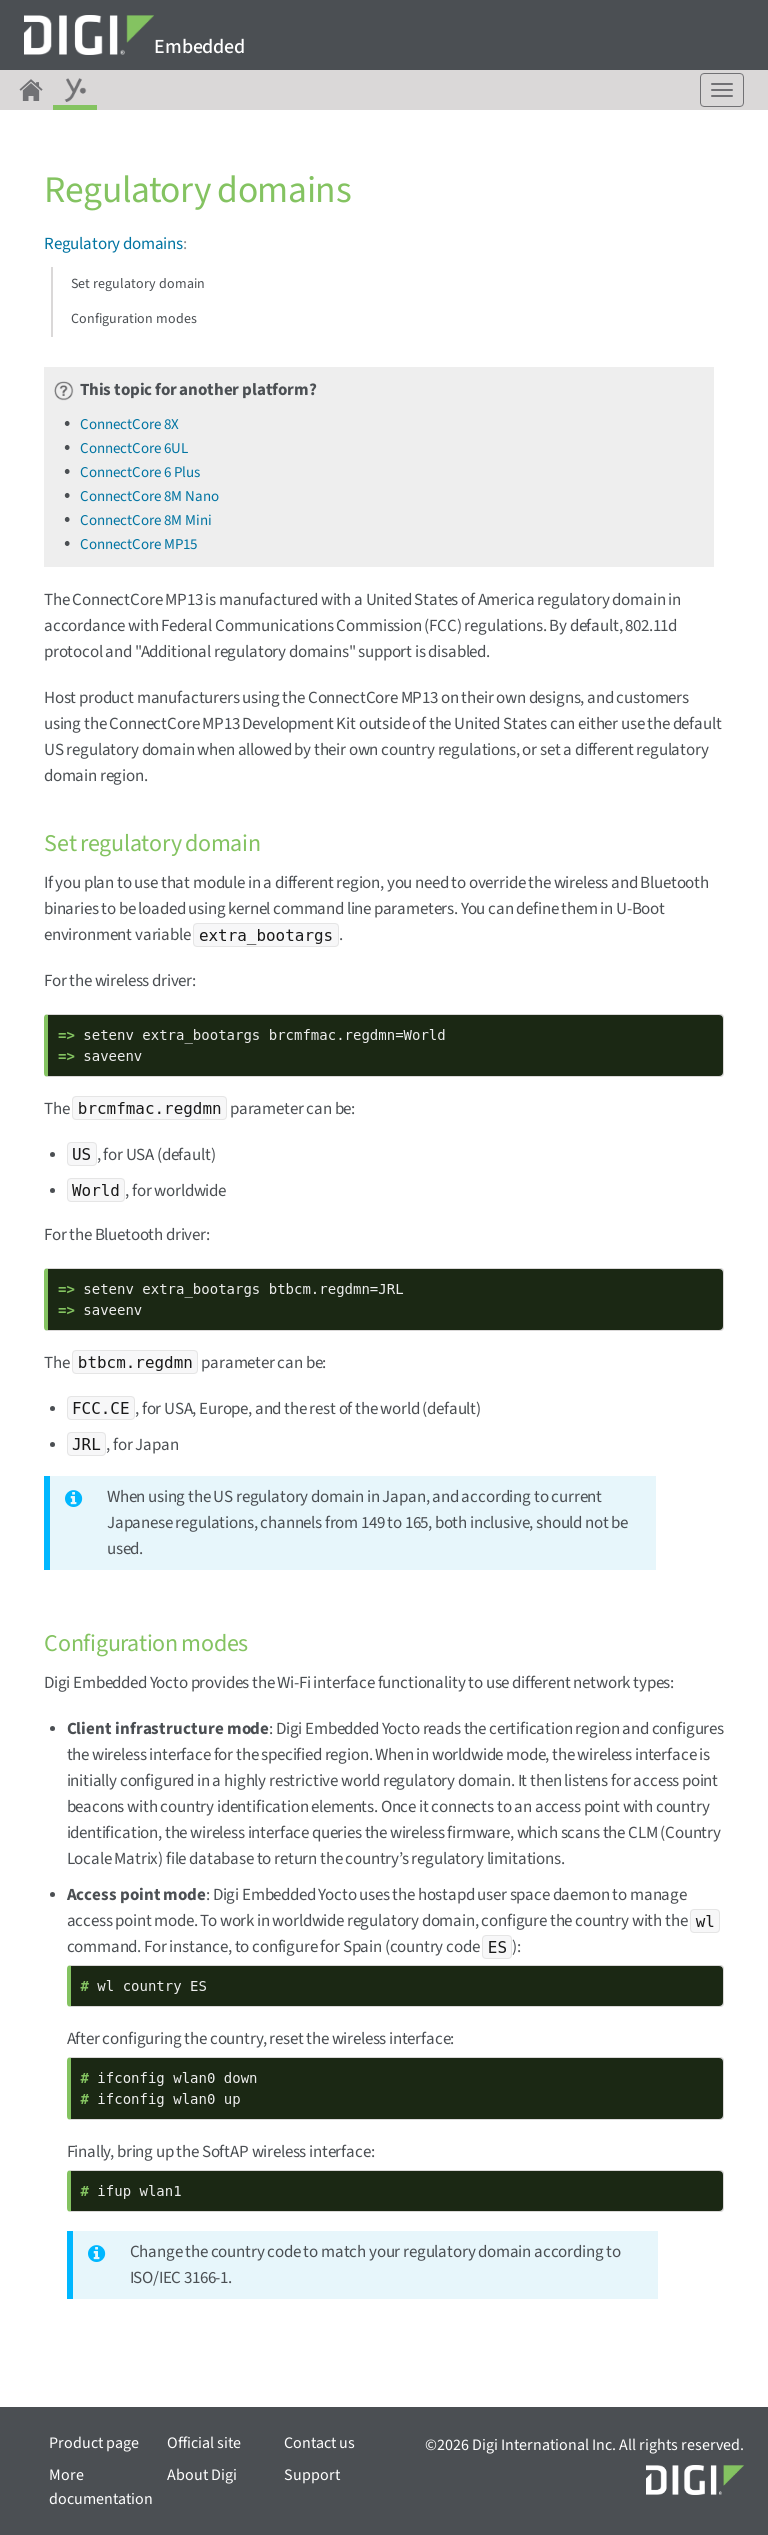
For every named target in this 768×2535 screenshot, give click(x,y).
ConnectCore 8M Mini (146, 520)
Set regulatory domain (138, 284)
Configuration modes (134, 319)
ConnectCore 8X (129, 424)
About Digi (202, 2475)
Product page (94, 2443)
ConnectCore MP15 (138, 544)
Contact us (319, 2443)
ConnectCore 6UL (134, 448)
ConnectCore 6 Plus (140, 472)
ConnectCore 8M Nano (149, 496)
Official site (204, 2443)
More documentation (101, 2487)
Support (312, 2475)
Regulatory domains (113, 244)
